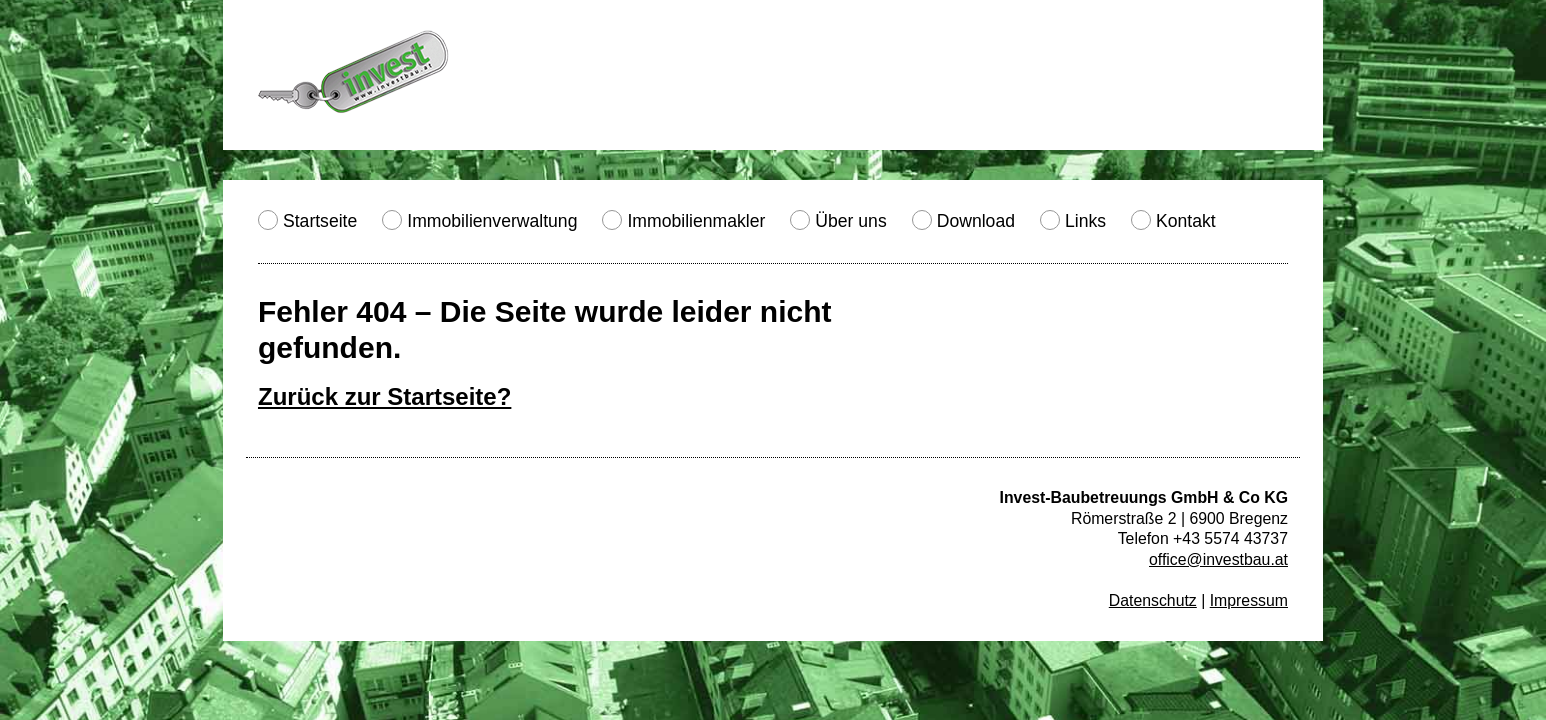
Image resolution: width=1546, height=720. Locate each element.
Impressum (1249, 600)
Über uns (850, 221)
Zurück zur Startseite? (384, 396)
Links (1085, 221)
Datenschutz (1153, 600)
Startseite (320, 221)
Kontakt (1186, 221)
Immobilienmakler (696, 221)
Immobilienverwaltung (492, 221)
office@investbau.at (1218, 559)
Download (976, 221)
